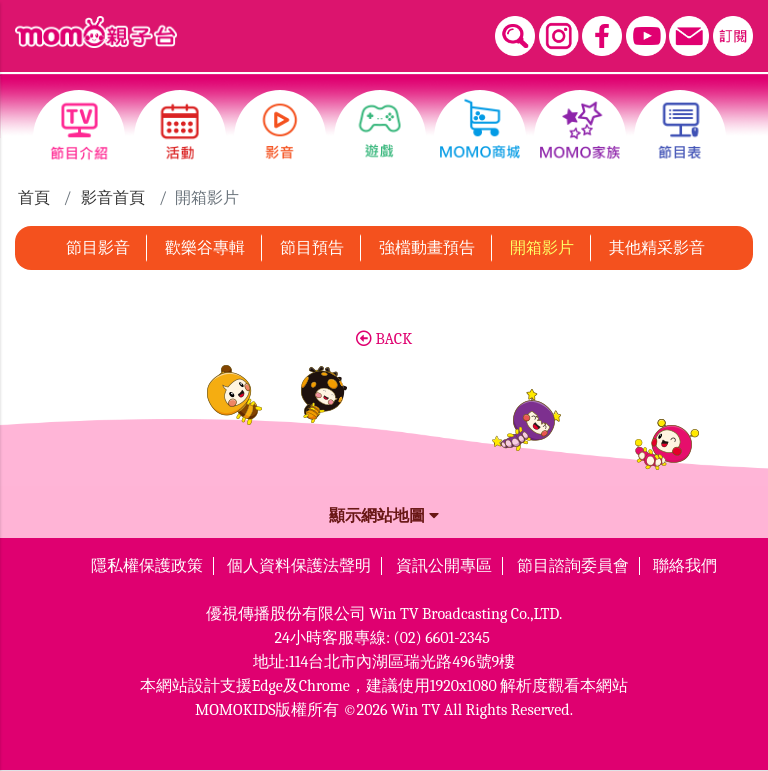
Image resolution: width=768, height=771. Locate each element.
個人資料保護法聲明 (299, 566)
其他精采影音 (657, 248)
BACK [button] (384, 339)
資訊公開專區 (444, 566)
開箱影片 (542, 248)
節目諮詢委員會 (573, 566)
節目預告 (312, 248)
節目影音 (98, 248)
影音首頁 (113, 198)
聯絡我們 (685, 566)
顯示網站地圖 (384, 516)
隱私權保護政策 (147, 566)
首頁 (34, 198)
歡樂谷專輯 (205, 248)
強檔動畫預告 (427, 248)
